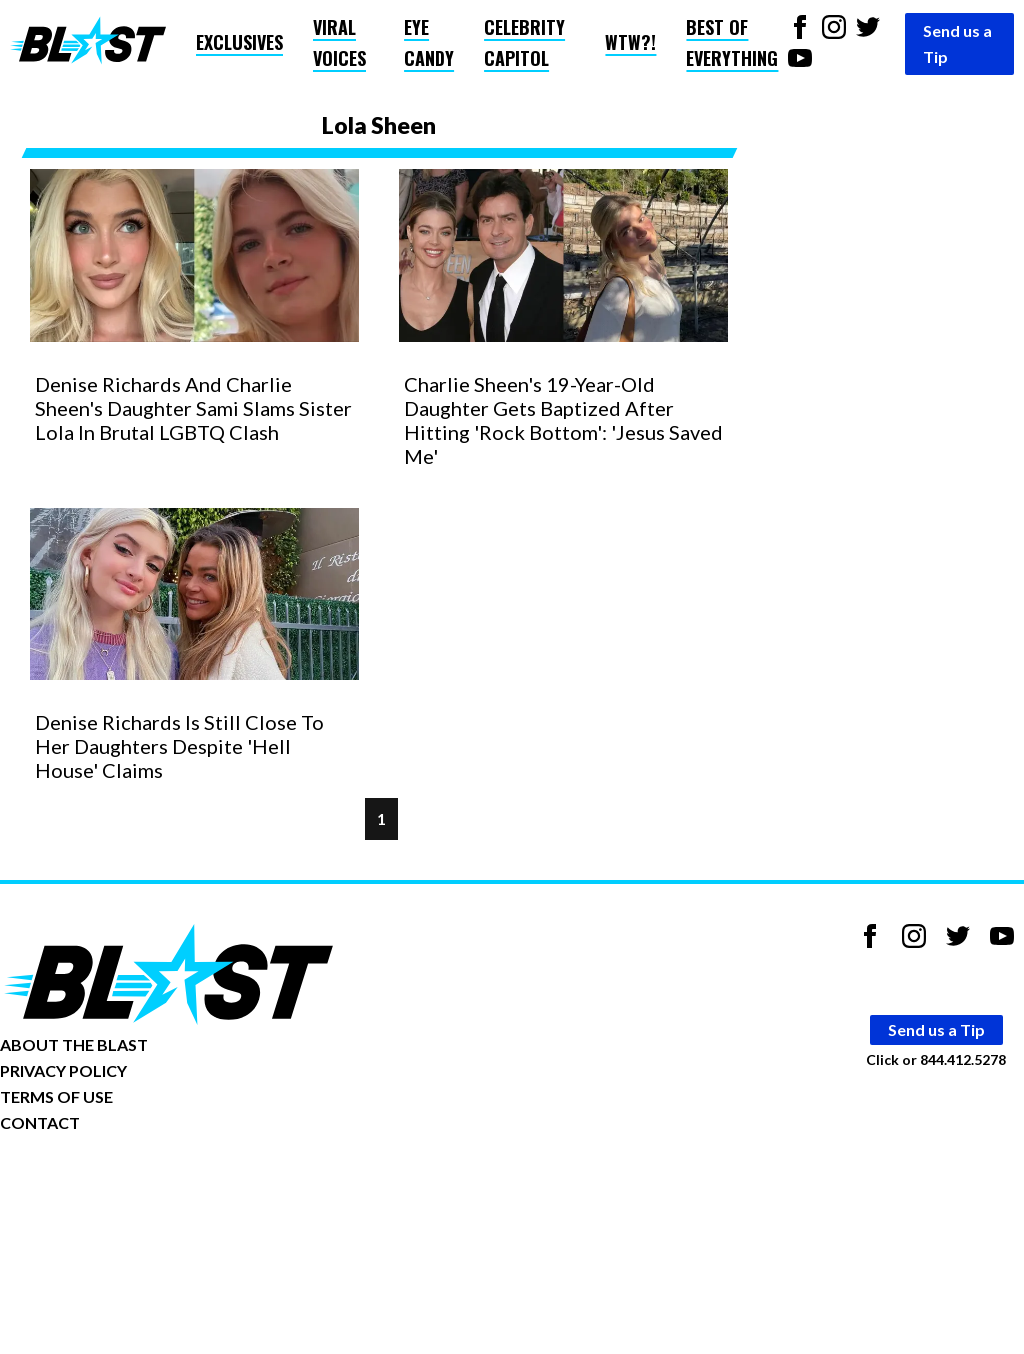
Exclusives (239, 42)
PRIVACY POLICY (63, 1070)
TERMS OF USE (56, 1096)
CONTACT (40, 1122)
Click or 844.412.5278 (936, 1059)
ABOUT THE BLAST (74, 1044)
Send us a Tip (957, 43)
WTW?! (630, 42)
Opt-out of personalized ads (96, 1184)
